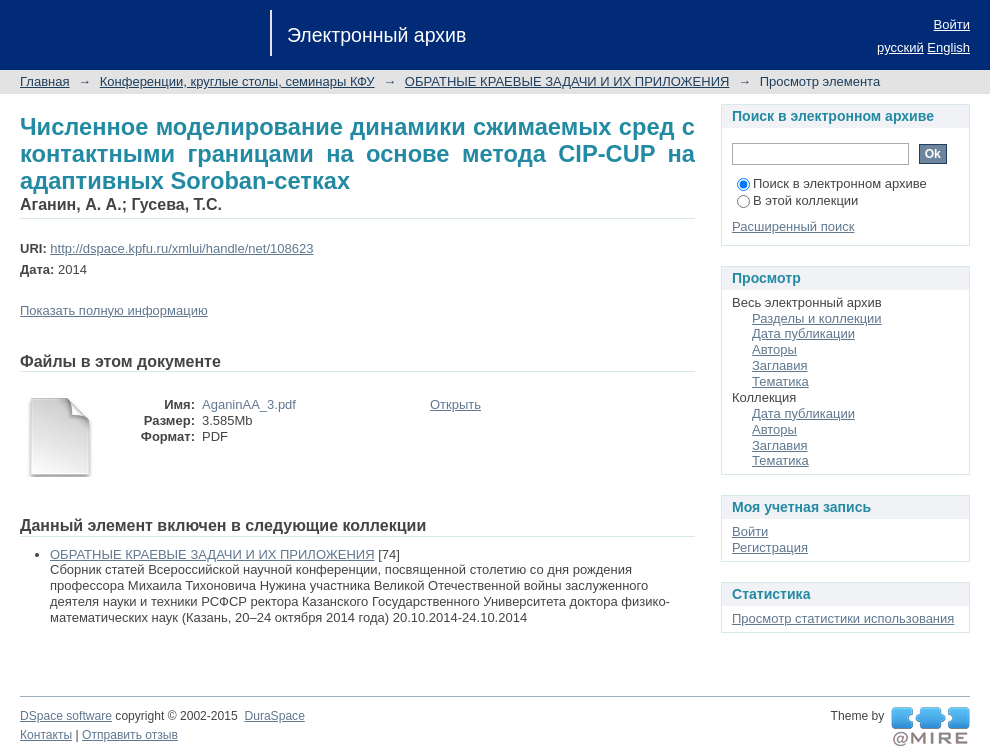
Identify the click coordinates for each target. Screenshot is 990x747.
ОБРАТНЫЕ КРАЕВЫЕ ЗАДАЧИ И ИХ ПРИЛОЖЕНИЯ (567, 81)
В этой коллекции (797, 200)
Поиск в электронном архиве (832, 183)
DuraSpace (274, 716)
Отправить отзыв (130, 735)
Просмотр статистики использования (843, 618)
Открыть (455, 404)
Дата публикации (803, 333)
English (948, 47)
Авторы (774, 349)
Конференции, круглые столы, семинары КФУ (237, 81)
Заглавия (780, 365)
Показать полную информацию (114, 310)
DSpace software (66, 716)
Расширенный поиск (793, 226)
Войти (952, 24)
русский (900, 47)
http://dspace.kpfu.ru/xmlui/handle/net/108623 (181, 248)
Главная (44, 81)
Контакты (46, 735)
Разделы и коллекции (817, 318)
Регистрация (770, 547)
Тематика (780, 381)
